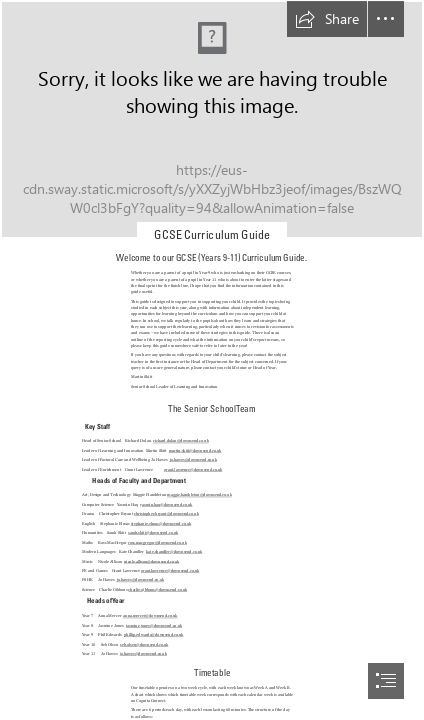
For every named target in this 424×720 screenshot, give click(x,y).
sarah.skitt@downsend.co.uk (153, 533)
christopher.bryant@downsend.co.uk (166, 514)
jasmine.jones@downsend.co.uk (154, 625)
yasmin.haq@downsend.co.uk (166, 504)
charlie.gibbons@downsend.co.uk (157, 589)
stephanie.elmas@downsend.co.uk (160, 523)
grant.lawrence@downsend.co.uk (193, 469)
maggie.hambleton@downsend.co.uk (199, 495)
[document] (212, 360)
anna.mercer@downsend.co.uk (150, 615)
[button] (327, 19)
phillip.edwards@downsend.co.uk (154, 634)
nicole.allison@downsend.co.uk (151, 561)
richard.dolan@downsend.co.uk (181, 441)
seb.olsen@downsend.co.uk (144, 644)
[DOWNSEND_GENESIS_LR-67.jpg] (212, 119)
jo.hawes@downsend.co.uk (192, 460)
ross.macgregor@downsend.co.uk (157, 542)
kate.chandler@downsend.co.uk (174, 552)
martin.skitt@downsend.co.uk (195, 450)
